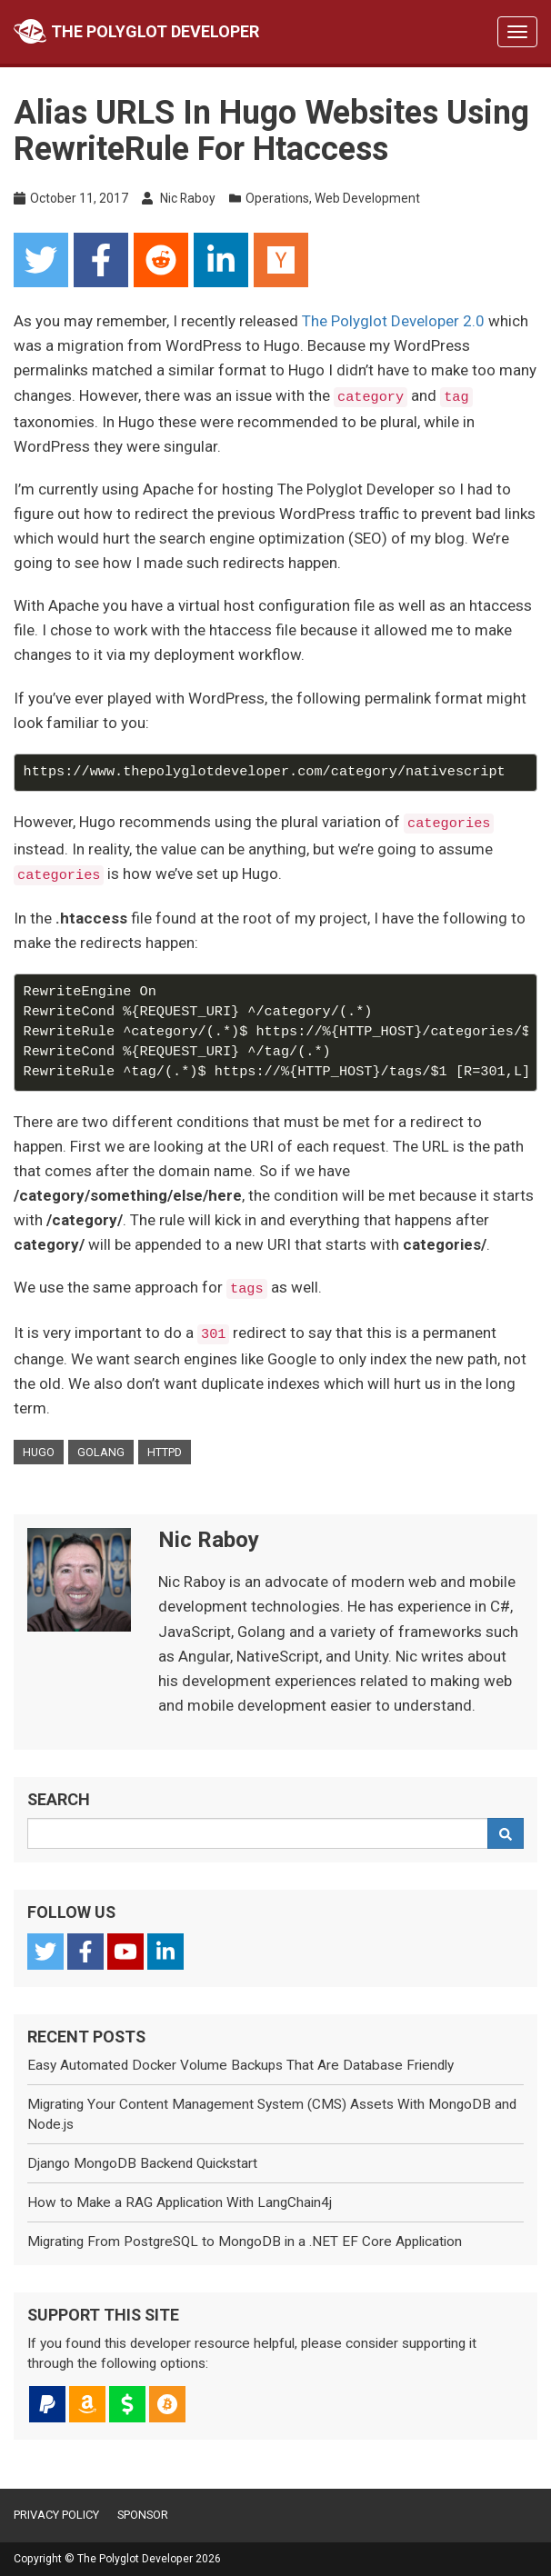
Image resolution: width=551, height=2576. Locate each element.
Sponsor (142, 2514)
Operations (277, 198)
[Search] (505, 1833)
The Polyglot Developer (136, 31)
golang (101, 1452)
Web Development (367, 198)
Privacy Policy (56, 2514)
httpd (164, 1452)
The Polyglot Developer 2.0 (393, 321)
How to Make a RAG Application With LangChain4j (179, 2202)
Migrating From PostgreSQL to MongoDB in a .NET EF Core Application (244, 2241)
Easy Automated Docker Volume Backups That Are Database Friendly (240, 2065)
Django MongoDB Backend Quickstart (142, 2163)
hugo (39, 1452)
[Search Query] (257, 1833)
